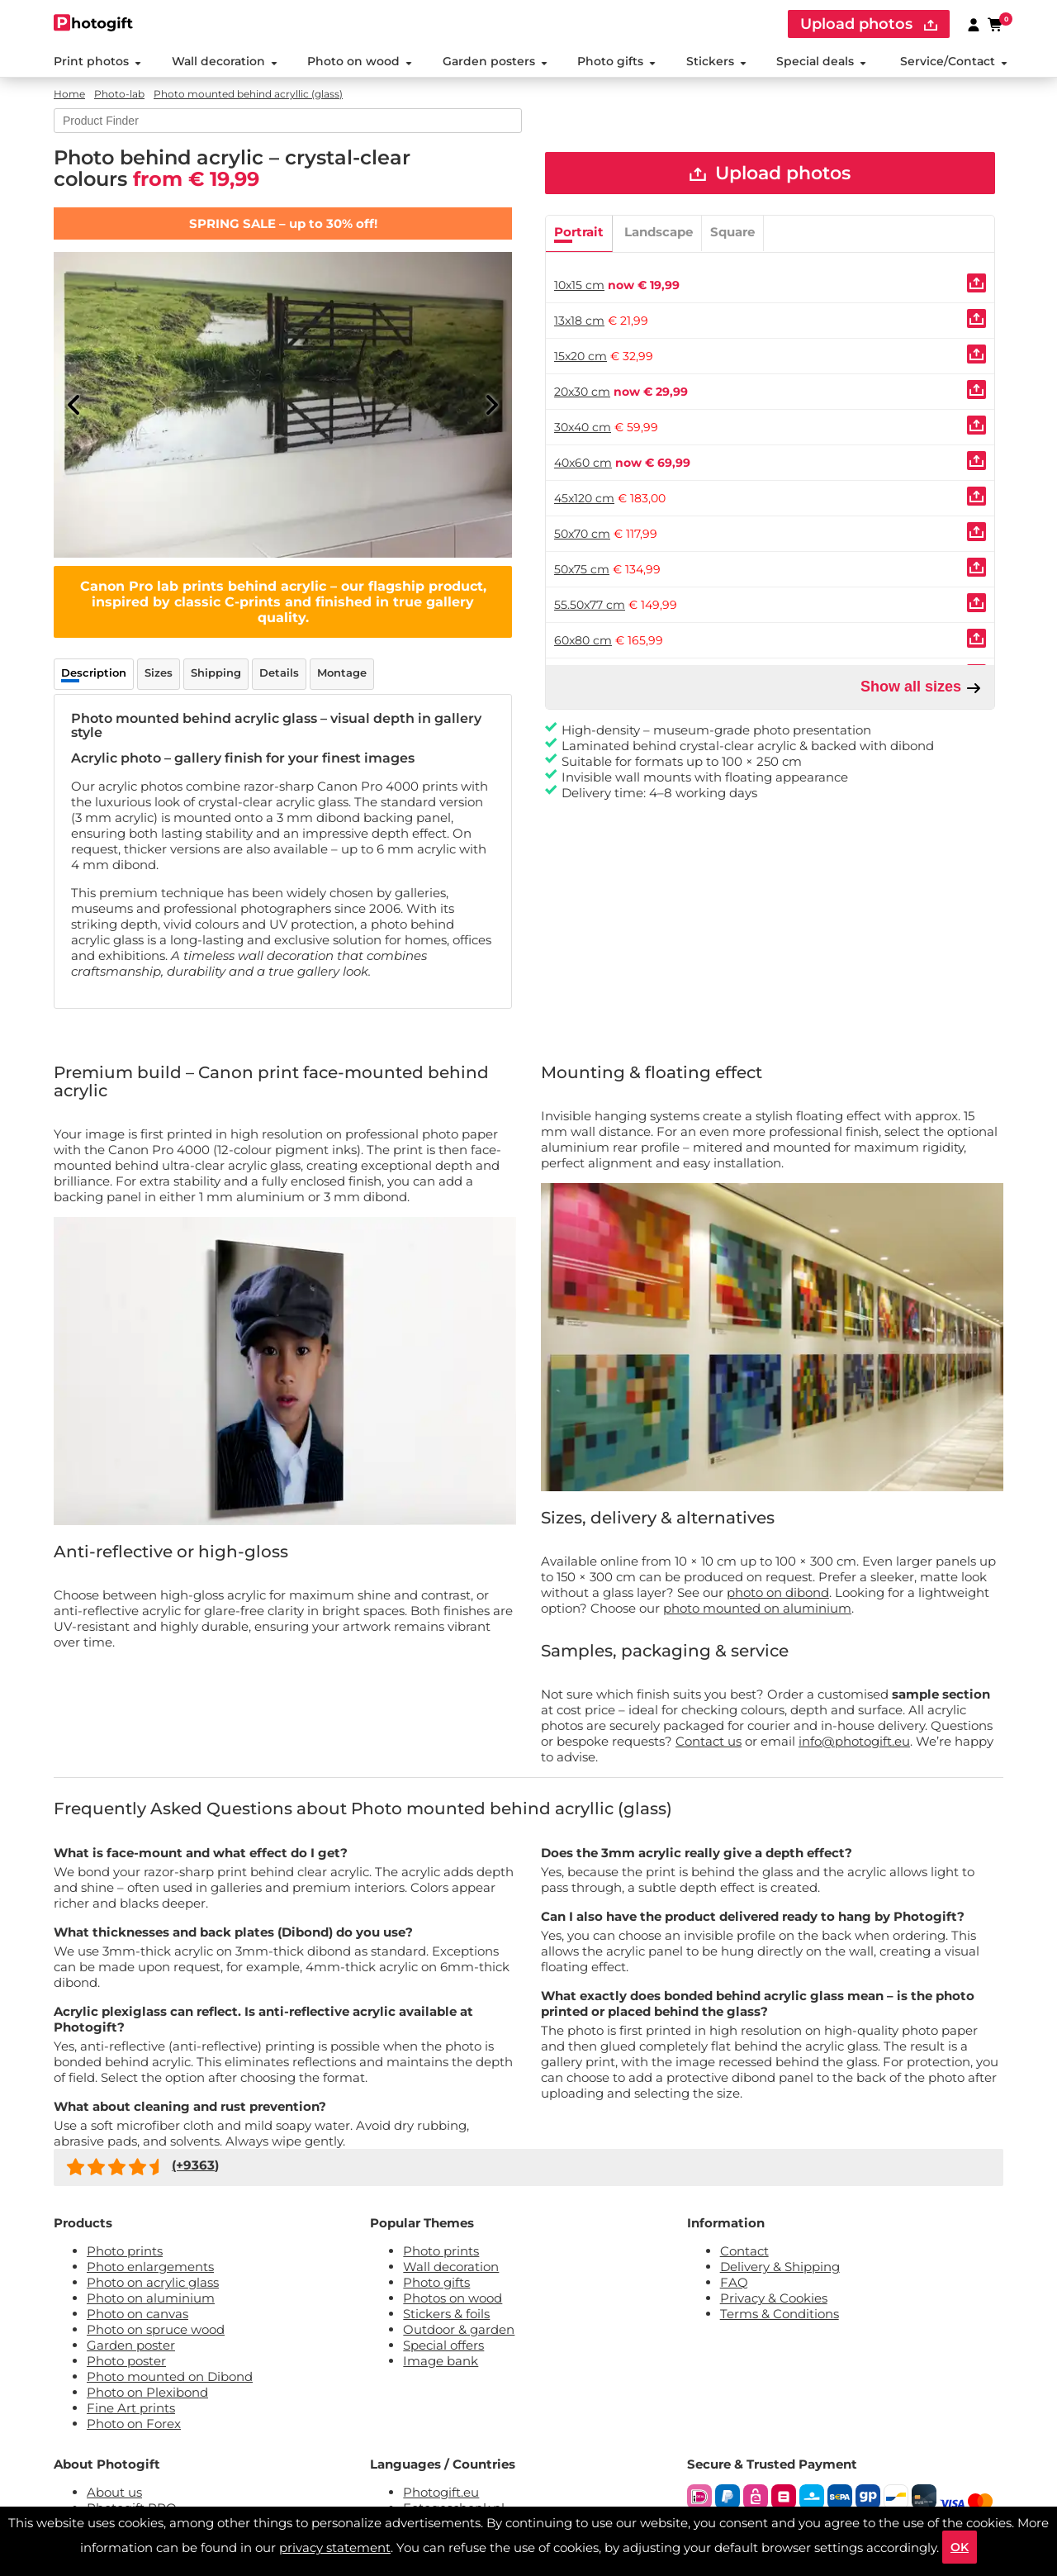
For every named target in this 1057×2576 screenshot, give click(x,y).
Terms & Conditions (779, 2314)
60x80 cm (583, 640)
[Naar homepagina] (94, 23)
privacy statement (335, 2547)
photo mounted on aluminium (757, 1608)
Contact (744, 2251)
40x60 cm (583, 462)
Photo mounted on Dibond (170, 2376)
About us (114, 2492)
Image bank (440, 2361)
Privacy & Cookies (773, 2298)
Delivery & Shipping (780, 2266)
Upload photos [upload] (868, 24)
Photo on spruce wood (156, 2329)
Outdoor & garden (458, 2329)
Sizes (159, 672)
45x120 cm (584, 498)
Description (93, 672)
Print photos (97, 61)
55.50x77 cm (589, 604)
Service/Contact (953, 61)
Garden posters (495, 61)
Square (732, 232)
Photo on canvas (137, 2314)
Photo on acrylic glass (153, 2282)
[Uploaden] (976, 282)
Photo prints (125, 2251)
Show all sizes (921, 687)
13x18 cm (579, 320)
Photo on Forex (134, 2423)
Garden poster (131, 2345)
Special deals (821, 61)
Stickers (716, 61)
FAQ (734, 2282)
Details (279, 672)
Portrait (579, 232)
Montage (342, 672)
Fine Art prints (131, 2408)
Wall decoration (224, 61)
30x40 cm (582, 427)
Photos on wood (452, 2298)
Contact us (708, 1741)
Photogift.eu (441, 2492)
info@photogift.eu (854, 1741)
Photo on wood (359, 61)
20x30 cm (582, 391)
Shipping (216, 672)
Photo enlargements (150, 2266)
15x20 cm (580, 356)
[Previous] (74, 404)
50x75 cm (581, 569)
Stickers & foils (446, 2314)
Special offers (443, 2345)
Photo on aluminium (151, 2298)
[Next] (491, 404)
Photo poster (126, 2361)
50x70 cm (582, 533)
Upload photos (770, 173)
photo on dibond (778, 1592)
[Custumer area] (973, 24)
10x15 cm (579, 285)
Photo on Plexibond (147, 2392)
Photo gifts (616, 61)
